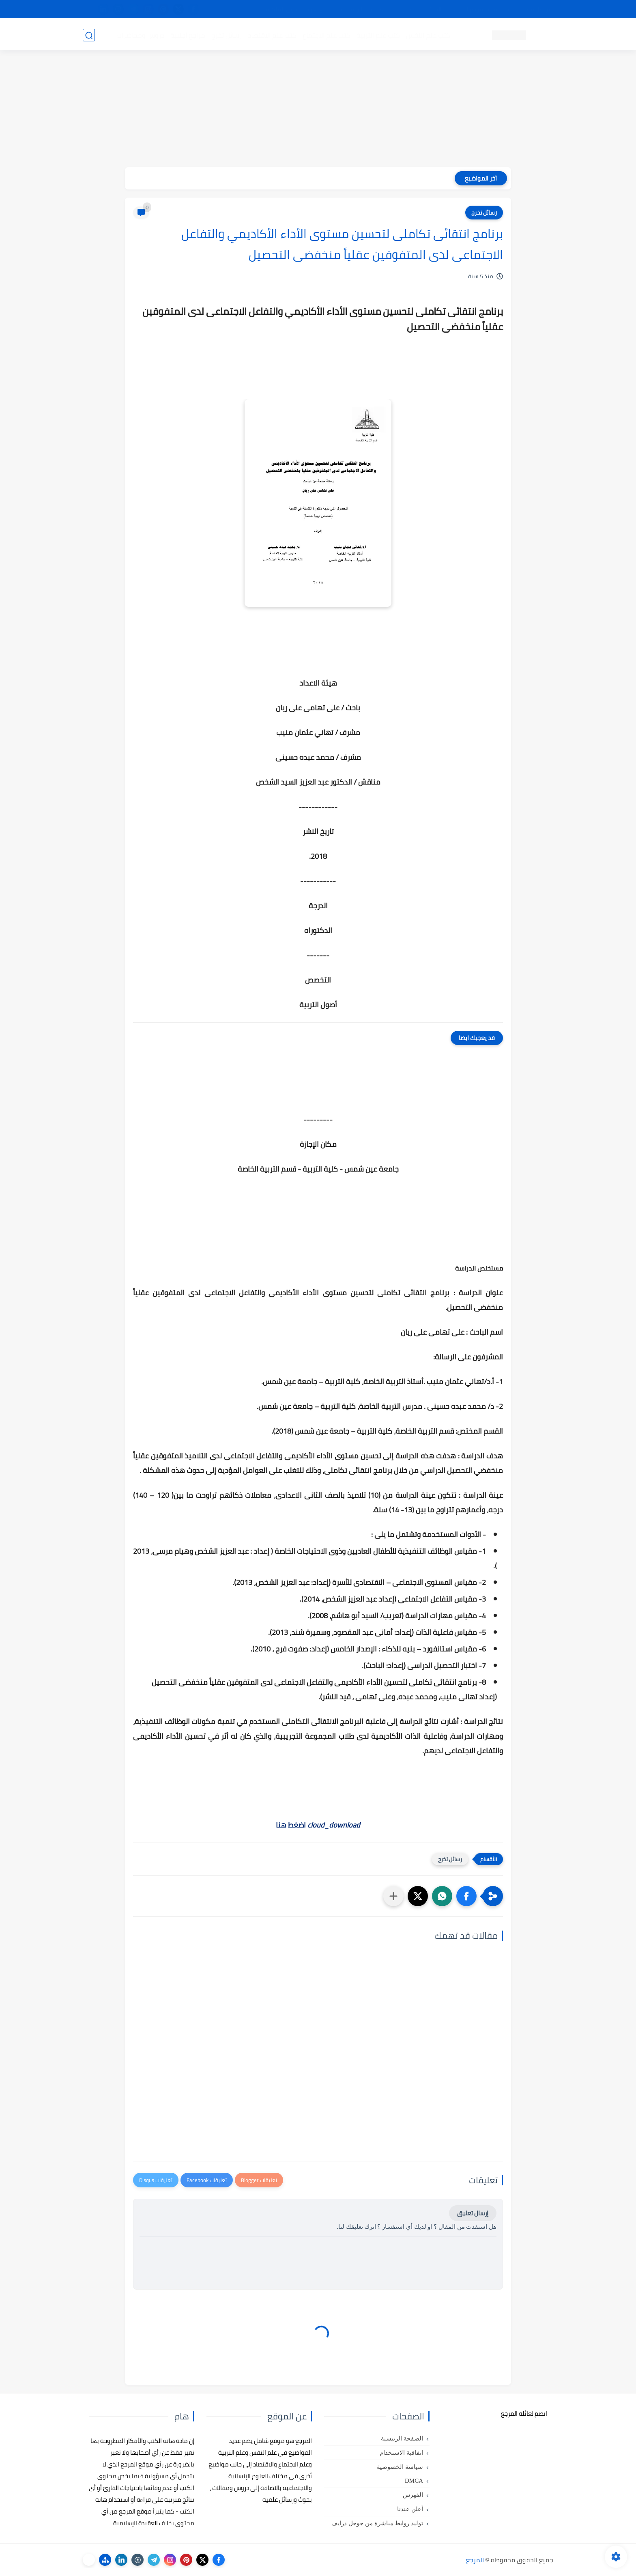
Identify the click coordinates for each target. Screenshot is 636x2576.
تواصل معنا (536, 9)
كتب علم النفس (428, 34)
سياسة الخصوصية (400, 2467)
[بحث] (89, 35)
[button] (466, 1896)
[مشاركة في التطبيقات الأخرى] (393, 1896)
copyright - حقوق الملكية (297, 9)
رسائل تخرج (226, 34)
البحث (435, 9)
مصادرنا (409, 9)
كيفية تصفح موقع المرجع (482, 9)
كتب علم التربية (378, 34)
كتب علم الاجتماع (326, 34)
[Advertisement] (318, 110)
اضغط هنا (318, 1825)
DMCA (414, 2480)
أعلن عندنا (410, 2509)
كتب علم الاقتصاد (271, 34)
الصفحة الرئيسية (402, 2438)
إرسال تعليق (472, 2213)
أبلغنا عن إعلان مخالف (363, 9)
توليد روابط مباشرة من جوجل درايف (377, 2523)
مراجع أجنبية (187, 34)
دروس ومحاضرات (140, 34)
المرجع (475, 2560)
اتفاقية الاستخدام (401, 2452)
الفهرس (413, 2495)
